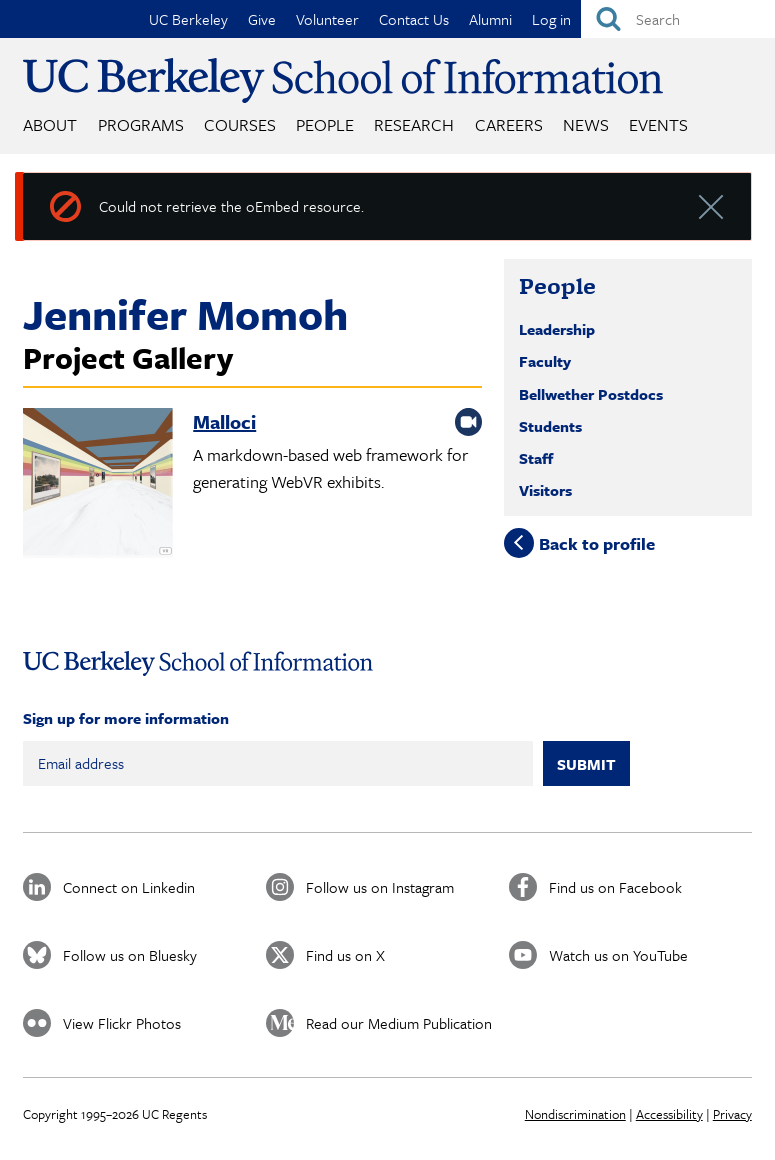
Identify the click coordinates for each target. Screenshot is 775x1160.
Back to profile (597, 543)
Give (262, 19)
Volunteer (327, 19)
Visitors (545, 490)
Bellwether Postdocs (591, 394)
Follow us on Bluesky (130, 955)
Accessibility (669, 1114)
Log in (551, 19)
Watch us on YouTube (618, 955)
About (50, 124)
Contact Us (414, 19)
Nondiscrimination (575, 1114)
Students (550, 426)
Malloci (224, 421)
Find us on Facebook (615, 887)
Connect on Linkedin (129, 887)
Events (658, 124)
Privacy (732, 1114)
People (325, 124)
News (586, 124)
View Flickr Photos (122, 1023)
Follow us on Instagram (380, 887)
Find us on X (345, 955)
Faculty (545, 361)
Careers (509, 124)
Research (414, 124)
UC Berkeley (188, 19)
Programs (141, 124)
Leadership (557, 329)
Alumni (490, 19)
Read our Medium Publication (399, 1023)
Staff (536, 458)
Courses (240, 124)
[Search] (678, 19)
